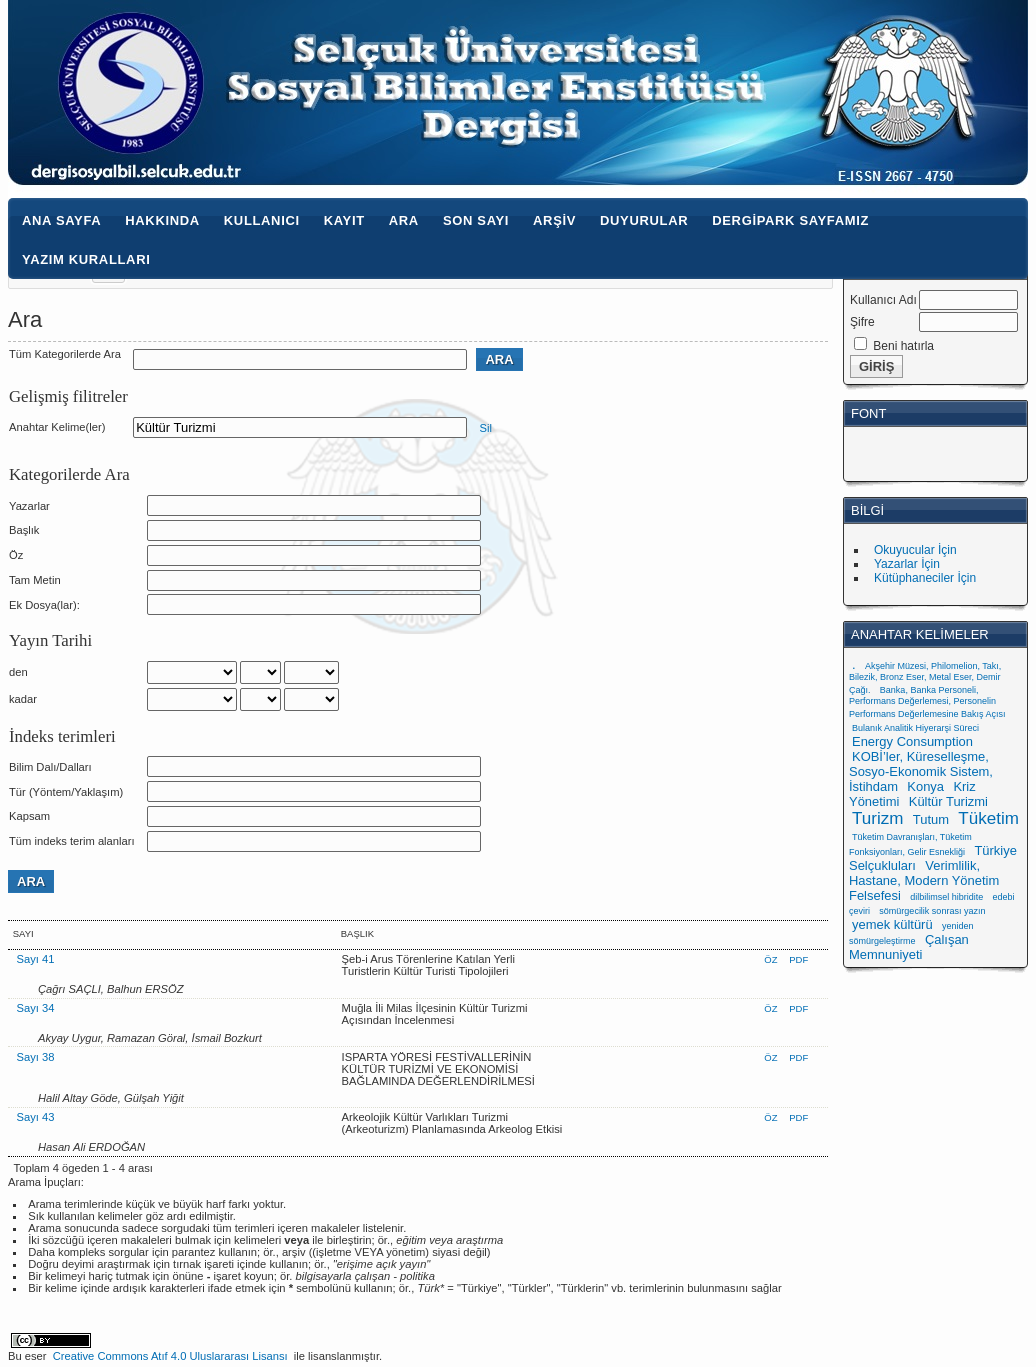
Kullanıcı (262, 220)
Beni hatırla (903, 346)
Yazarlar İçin (907, 564)
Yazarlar (29, 506)
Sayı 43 (36, 1117)
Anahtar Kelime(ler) (57, 427)
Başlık (24, 530)
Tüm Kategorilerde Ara (65, 354)
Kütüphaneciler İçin (925, 578)
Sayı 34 (36, 1008)
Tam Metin (35, 580)
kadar (23, 699)
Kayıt (344, 220)
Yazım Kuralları (86, 259)
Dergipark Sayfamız (790, 220)
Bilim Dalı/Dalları (50, 767)
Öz (16, 555)
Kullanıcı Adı (883, 300)
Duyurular (644, 220)
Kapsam (29, 816)
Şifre (862, 322)
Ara (404, 220)
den (18, 672)
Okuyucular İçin (915, 550)
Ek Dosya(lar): (44, 605)
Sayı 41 (36, 959)
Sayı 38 (36, 1057)
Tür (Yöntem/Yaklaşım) (66, 792)
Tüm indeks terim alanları (72, 841)
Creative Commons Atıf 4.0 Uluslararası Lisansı (170, 1356)
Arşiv (554, 220)
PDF (798, 959)
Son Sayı (476, 220)
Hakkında (162, 220)
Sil (485, 428)
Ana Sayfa (61, 220)
